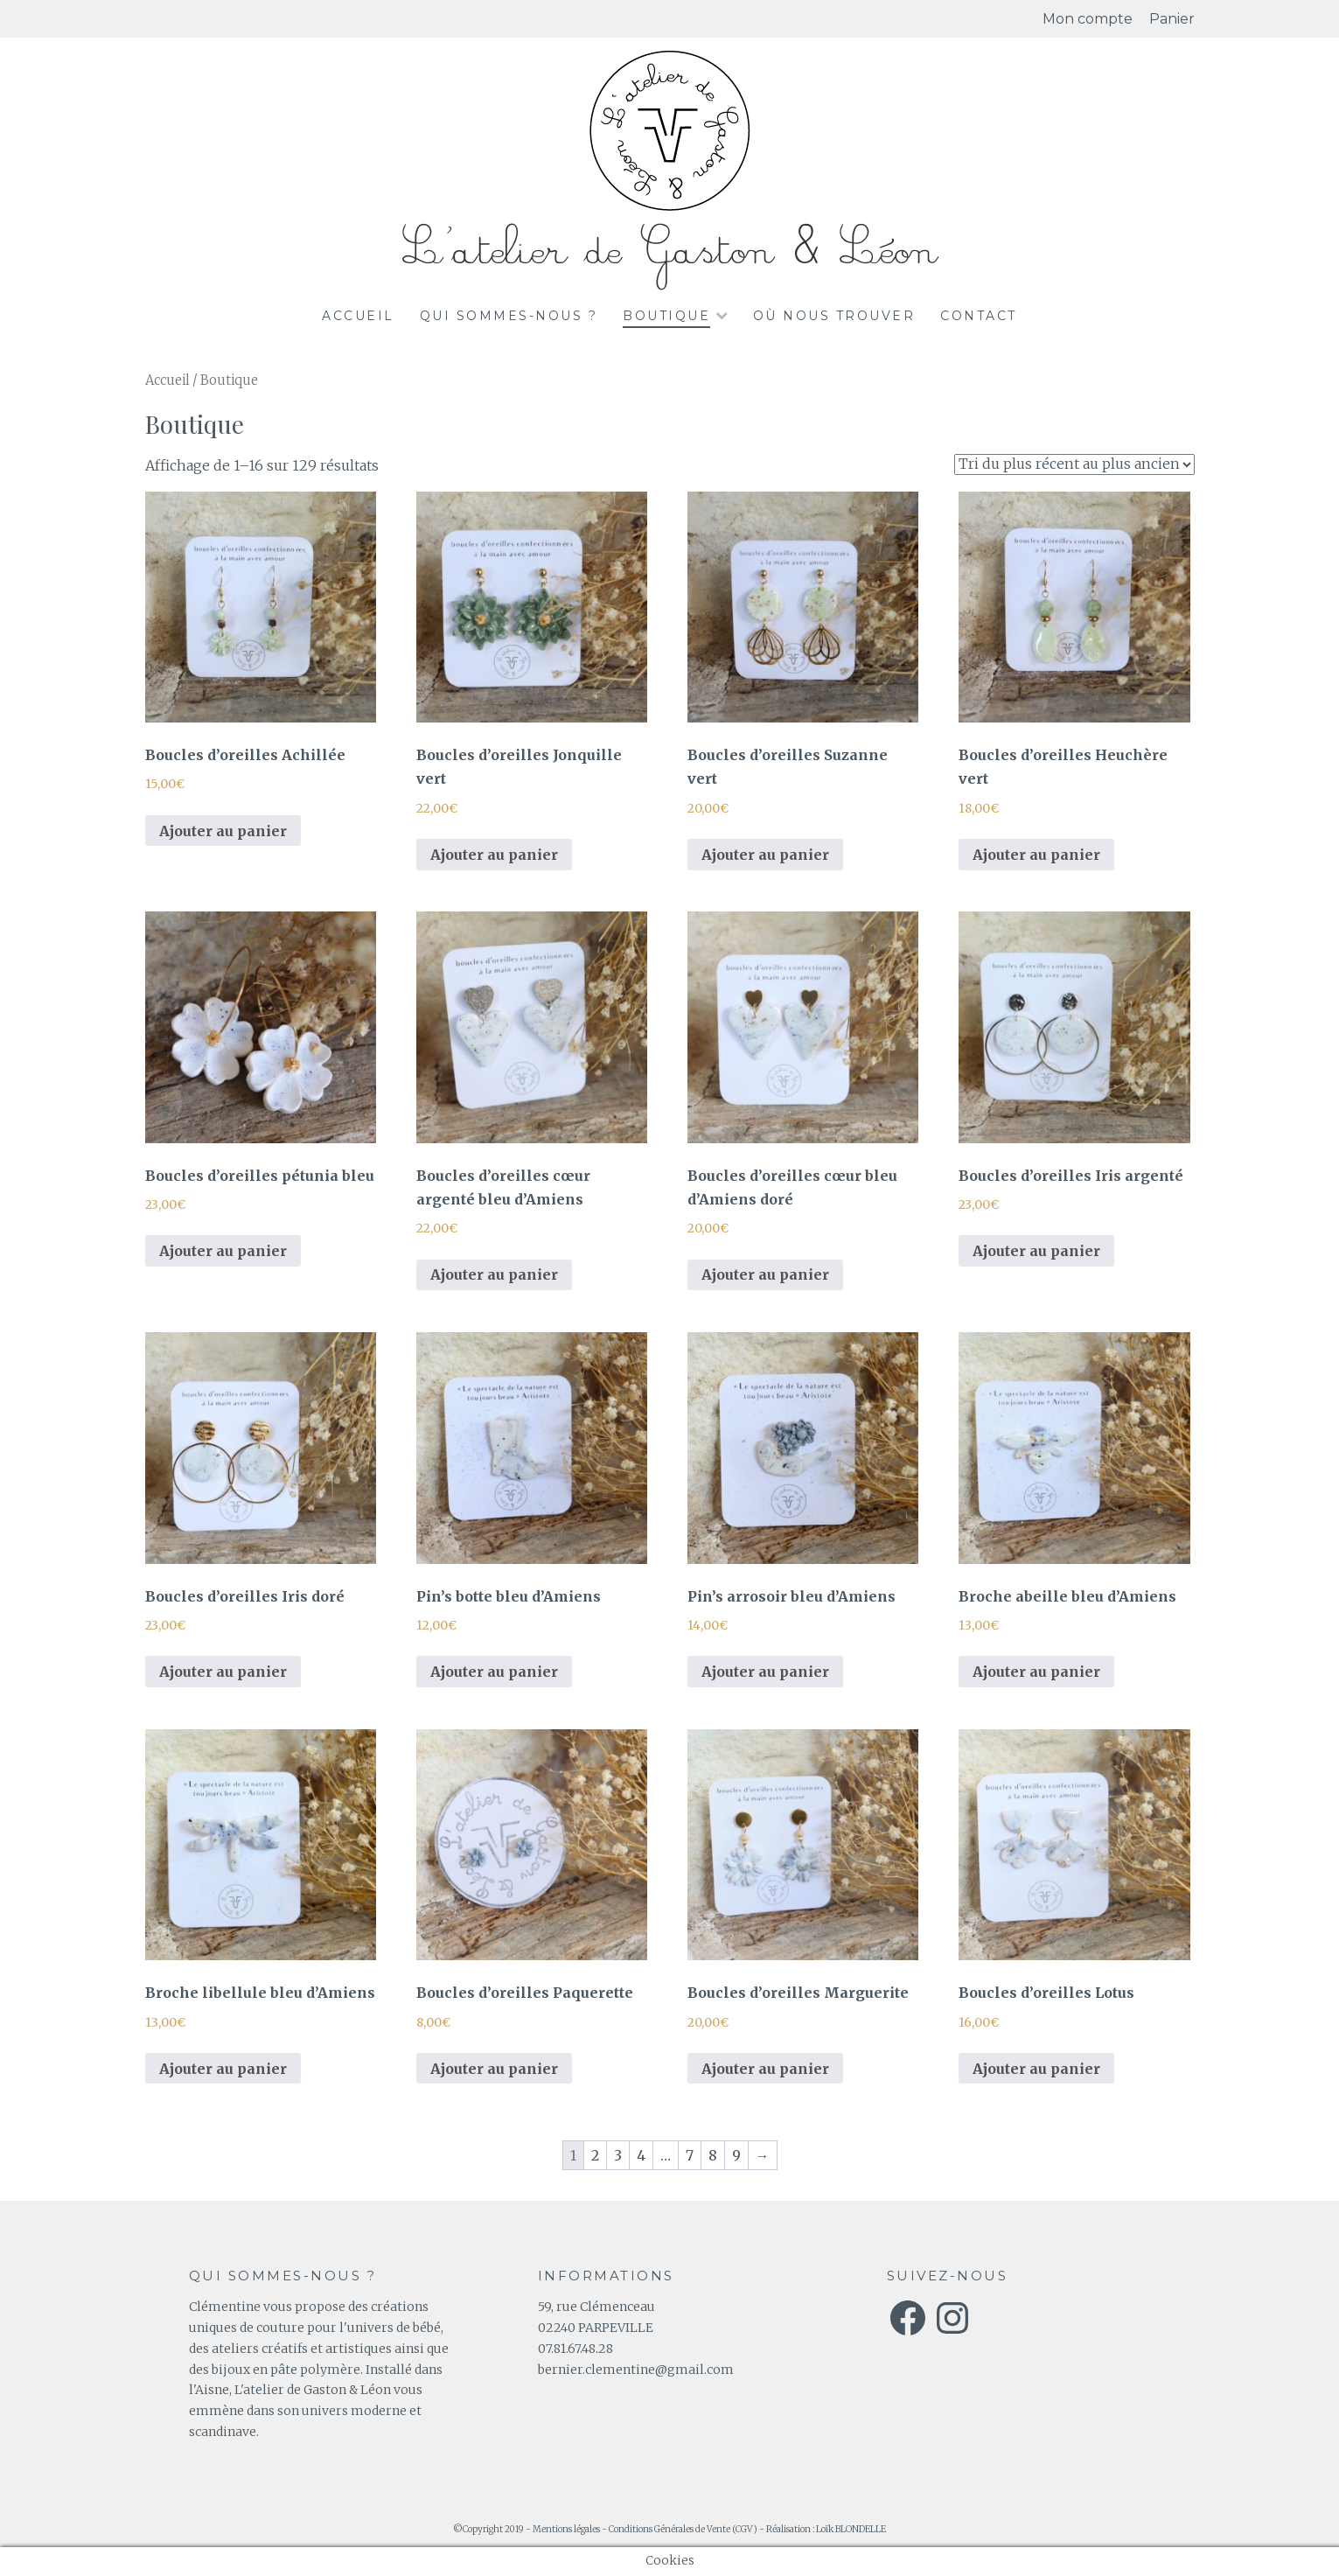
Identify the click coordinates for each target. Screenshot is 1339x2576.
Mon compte (1088, 18)
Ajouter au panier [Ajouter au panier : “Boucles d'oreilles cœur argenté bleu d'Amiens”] (494, 1274)
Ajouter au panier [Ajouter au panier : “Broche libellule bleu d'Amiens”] (223, 2068)
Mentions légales (566, 2529)
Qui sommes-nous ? (509, 316)
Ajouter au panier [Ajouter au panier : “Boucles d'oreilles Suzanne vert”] (765, 854)
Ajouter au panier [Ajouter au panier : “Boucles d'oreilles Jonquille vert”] (494, 854)
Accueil (358, 316)
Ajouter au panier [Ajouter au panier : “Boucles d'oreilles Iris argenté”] (1036, 1251)
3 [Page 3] (618, 2155)
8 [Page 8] (712, 2155)
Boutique (666, 316)
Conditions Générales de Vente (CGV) (683, 2529)
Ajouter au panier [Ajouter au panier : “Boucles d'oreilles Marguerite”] (765, 2068)
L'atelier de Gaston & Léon (670, 250)
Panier (1172, 18)
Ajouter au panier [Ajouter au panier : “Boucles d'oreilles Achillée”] (223, 831)
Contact (978, 316)
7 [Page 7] (690, 2155)
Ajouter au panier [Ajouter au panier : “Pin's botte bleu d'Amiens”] (494, 1671)
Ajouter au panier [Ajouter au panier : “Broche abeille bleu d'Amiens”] (1036, 1671)
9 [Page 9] (736, 2155)
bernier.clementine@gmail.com (636, 2369)
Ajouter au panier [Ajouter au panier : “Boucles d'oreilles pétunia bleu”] (223, 1251)
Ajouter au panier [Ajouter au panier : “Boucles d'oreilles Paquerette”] (494, 2068)
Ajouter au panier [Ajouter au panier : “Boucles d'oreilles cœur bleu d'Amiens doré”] (765, 1274)
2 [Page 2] (595, 2155)
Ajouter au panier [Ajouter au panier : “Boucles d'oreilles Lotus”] (1036, 2068)
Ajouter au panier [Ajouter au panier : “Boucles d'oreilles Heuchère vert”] (1036, 854)
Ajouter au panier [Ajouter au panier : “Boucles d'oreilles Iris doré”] (223, 1671)
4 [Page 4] (641, 2155)
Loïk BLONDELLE (851, 2529)
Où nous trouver (834, 316)
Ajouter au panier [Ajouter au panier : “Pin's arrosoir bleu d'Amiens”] (765, 1671)
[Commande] (1074, 464)
